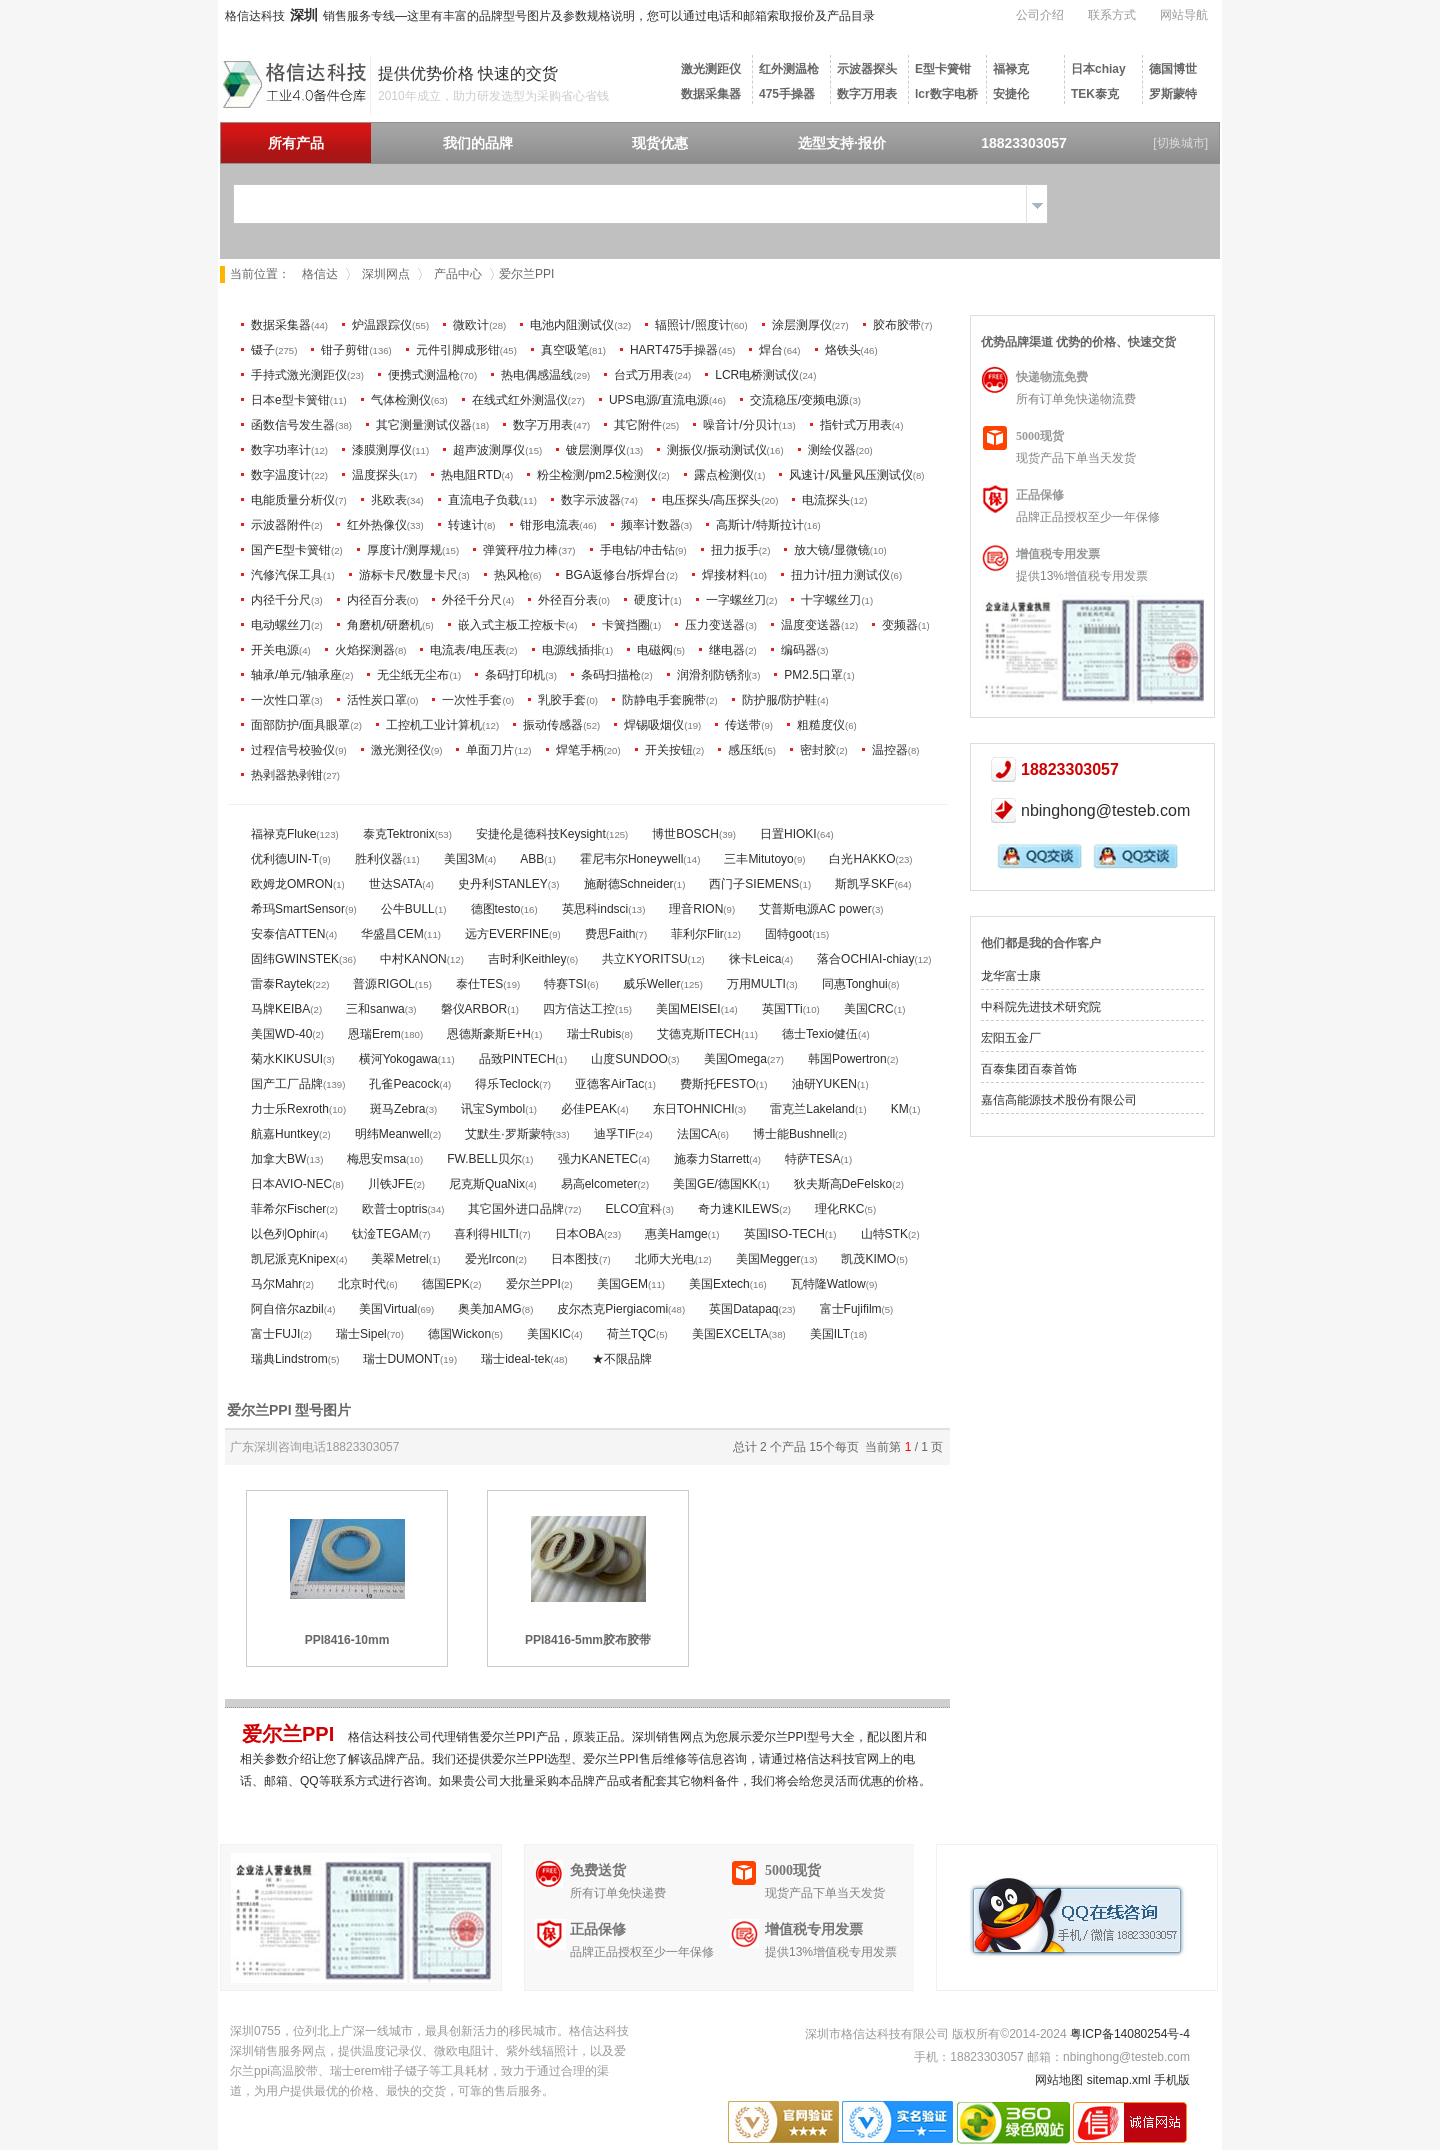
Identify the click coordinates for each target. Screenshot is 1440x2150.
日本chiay (1098, 69)
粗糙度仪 (821, 725)
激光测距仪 (711, 69)
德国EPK (446, 1284)
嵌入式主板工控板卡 (512, 625)
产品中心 (458, 274)
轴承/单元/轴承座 (296, 675)
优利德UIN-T (285, 859)
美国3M (464, 859)
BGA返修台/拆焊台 (616, 575)
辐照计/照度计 (692, 325)
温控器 (890, 750)
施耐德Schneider (629, 884)
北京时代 (362, 1284)
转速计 (466, 525)
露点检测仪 (724, 475)
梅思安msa (376, 1159)
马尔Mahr (276, 1284)
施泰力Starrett (711, 1159)
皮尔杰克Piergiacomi (612, 1309)
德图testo (496, 909)
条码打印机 (515, 675)
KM (900, 1109)
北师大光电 (665, 1259)
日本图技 (575, 1259)
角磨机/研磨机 (384, 625)
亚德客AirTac (609, 1084)
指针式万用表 (856, 425)
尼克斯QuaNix (487, 1184)
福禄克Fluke (283, 834)
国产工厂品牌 (287, 1084)
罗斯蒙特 (1173, 94)
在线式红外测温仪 (520, 400)
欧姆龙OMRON (292, 884)
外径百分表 (568, 600)
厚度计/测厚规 (404, 550)
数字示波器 (591, 500)
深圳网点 (386, 274)
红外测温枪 (789, 69)
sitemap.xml (1119, 2080)
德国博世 (1173, 69)
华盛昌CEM (392, 934)
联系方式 (1112, 15)
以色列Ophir (283, 1234)
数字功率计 (281, 450)
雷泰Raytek (281, 984)
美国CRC (869, 1009)
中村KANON (413, 959)
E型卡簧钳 (943, 69)
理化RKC (839, 1209)
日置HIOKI (788, 834)
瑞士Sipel (361, 1334)
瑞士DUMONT (401, 1359)
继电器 (727, 650)
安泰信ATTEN (288, 934)
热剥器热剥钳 (287, 775)
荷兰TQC (631, 1334)
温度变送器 (811, 625)
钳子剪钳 (345, 350)
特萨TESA (812, 1159)
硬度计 (652, 600)
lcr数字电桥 (946, 94)
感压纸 (746, 750)
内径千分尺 (281, 600)
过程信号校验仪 (293, 750)
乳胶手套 (562, 700)
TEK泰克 (1095, 94)
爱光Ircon (490, 1259)
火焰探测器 (365, 650)
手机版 (1172, 2080)
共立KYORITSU (644, 959)
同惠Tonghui (855, 984)
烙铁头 (843, 350)
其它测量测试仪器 (424, 425)
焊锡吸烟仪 (654, 725)
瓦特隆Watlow (828, 1284)
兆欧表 (389, 500)
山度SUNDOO (629, 1059)
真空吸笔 (565, 350)
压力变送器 (715, 625)
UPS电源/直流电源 (659, 400)
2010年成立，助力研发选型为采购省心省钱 (493, 96)
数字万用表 (867, 94)
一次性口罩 (281, 700)
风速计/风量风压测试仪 (850, 475)
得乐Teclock (507, 1084)
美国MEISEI (688, 1009)
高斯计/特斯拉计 (759, 525)
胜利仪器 (379, 859)
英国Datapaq (743, 1309)
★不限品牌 (622, 1359)
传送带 (743, 725)
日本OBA (579, 1234)
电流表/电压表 (467, 650)
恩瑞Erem (374, 1034)
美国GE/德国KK (715, 1184)
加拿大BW (278, 1159)
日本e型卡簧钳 (290, 400)
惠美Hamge (676, 1234)
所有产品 (296, 143)
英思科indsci (595, 909)
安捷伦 (1011, 94)
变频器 (900, 625)
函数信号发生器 (293, 425)
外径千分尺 (472, 600)
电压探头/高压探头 (711, 500)
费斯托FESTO (718, 1084)
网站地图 (1059, 2080)
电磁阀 (655, 650)
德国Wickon (459, 1334)
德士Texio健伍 (820, 1034)
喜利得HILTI (486, 1234)
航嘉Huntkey (285, 1134)
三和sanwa (375, 1009)
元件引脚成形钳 (458, 350)
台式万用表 (644, 375)
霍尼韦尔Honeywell (631, 859)
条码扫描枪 (611, 675)
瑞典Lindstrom (289, 1359)
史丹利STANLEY (503, 884)
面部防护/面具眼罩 (300, 725)
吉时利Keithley (527, 959)
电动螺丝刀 (281, 625)
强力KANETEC (598, 1159)
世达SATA (396, 884)
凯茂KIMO (868, 1259)
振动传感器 (553, 725)
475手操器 (787, 94)
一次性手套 (472, 700)
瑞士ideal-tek (515, 1359)
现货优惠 (660, 143)
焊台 (771, 350)
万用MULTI (756, 984)
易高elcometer (599, 1184)
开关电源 (275, 650)
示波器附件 (281, 525)
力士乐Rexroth (290, 1109)
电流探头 (826, 500)
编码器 (799, 650)
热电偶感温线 (537, 375)
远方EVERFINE (507, 934)
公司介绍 (1040, 15)
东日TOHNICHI (694, 1109)
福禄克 (1011, 69)
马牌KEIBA (280, 1009)
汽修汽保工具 (287, 575)
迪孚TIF (615, 1134)
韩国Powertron (847, 1059)
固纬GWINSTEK (295, 959)
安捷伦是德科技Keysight (541, 834)
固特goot (788, 934)
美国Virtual (388, 1309)
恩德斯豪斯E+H (489, 1034)
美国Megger (768, 1259)
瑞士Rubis (594, 1034)
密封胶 (818, 750)
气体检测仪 (401, 400)
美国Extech (719, 1284)
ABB (532, 859)
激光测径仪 (401, 750)
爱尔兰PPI (533, 1284)
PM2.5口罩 (813, 675)
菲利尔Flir (697, 934)
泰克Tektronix (399, 834)
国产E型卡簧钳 (291, 550)
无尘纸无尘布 (413, 675)
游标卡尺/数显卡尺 (408, 575)
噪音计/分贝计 (740, 425)
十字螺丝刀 (831, 600)
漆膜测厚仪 (382, 450)
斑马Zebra (397, 1109)
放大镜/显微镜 (831, 550)
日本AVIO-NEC (291, 1184)
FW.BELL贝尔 (484, 1159)
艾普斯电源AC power (815, 909)
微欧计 (471, 325)
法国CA (697, 1134)
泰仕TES (479, 984)
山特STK (884, 1234)
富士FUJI (275, 1334)
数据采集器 (711, 94)
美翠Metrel (399, 1259)
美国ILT (830, 1334)
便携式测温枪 (424, 375)
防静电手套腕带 (664, 700)
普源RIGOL (383, 984)
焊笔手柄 (580, 750)
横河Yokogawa (398, 1059)
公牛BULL (408, 909)
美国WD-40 (281, 1034)
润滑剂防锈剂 (713, 675)
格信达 (320, 274)
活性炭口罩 (377, 700)
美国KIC (549, 1334)
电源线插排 (572, 650)
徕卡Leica (755, 959)
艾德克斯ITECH (699, 1034)
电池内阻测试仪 (572, 325)
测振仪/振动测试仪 (716, 450)
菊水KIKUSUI (287, 1059)
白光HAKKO (862, 859)
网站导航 (1184, 15)
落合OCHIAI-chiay (865, 959)
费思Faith (610, 934)
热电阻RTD (471, 475)
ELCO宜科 (634, 1209)
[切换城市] (1180, 143)
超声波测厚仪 (489, 450)
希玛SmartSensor (298, 909)
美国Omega (735, 1059)
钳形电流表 (550, 525)
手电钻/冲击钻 (637, 550)
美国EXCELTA (730, 1334)
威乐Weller (652, 984)
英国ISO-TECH (784, 1234)
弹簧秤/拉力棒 (520, 550)
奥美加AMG (489, 1309)
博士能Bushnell (794, 1134)
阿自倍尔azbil (287, 1309)
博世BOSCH (685, 834)
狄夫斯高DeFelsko (843, 1184)
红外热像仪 (377, 525)
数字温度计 (281, 475)
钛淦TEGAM (385, 1234)
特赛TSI (565, 984)
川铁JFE (390, 1184)
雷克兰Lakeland (812, 1109)
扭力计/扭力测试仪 (840, 575)
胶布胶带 (897, 325)
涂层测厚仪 (802, 325)
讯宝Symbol (493, 1109)
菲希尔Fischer (288, 1209)
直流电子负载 (484, 500)
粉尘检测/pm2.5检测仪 (597, 475)
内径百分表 (377, 600)
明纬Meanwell (392, 1134)
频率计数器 (651, 525)
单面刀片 (490, 750)
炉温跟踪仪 (382, 325)
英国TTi (782, 1009)
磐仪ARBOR (474, 1009)
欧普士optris (394, 1209)
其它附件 (638, 425)
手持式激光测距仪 (299, 375)
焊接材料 (726, 575)
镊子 (263, 350)
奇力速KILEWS (738, 1209)
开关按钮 (669, 750)
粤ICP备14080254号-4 (1130, 2034)
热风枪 (512, 575)
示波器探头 (867, 69)
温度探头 (376, 475)
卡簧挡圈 (626, 625)
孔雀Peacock (404, 1084)
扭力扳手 (735, 550)
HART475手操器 (674, 350)
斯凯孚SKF (864, 884)
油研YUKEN (824, 1084)
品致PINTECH (517, 1059)
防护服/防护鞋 (779, 700)
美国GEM (622, 1284)
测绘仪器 (832, 450)
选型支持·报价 (842, 143)
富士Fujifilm (851, 1309)
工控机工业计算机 (434, 725)
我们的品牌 (478, 143)
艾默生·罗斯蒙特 (508, 1134)
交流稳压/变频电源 (799, 400)
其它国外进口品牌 (516, 1209)
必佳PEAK (589, 1109)
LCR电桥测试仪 (757, 375)
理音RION (696, 909)
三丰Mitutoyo (758, 859)
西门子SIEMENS (754, 884)
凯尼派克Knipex (293, 1259)
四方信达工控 (579, 1009)
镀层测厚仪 (596, 450)
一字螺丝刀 (736, 600)
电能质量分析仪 (293, 500)
